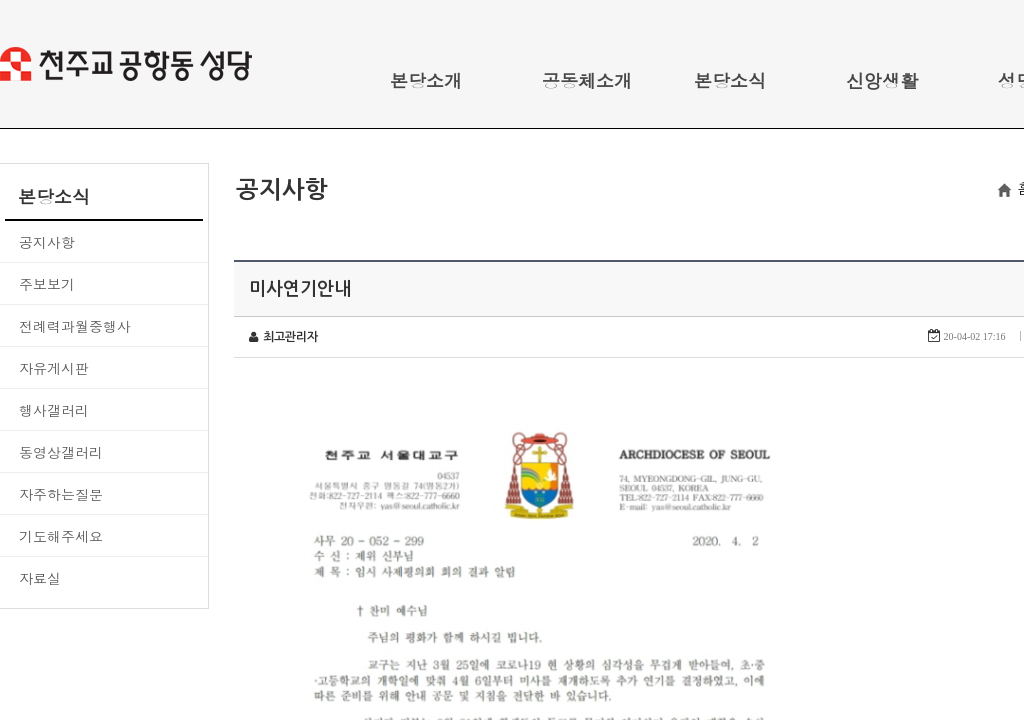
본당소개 (426, 80)
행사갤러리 (54, 410)
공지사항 (47, 242)
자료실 (40, 578)
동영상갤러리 (61, 452)
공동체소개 (587, 80)
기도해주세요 (61, 536)
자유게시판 (54, 368)
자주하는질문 (61, 494)
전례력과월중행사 (75, 326)
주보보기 (47, 284)
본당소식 (730, 80)
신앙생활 (882, 80)
